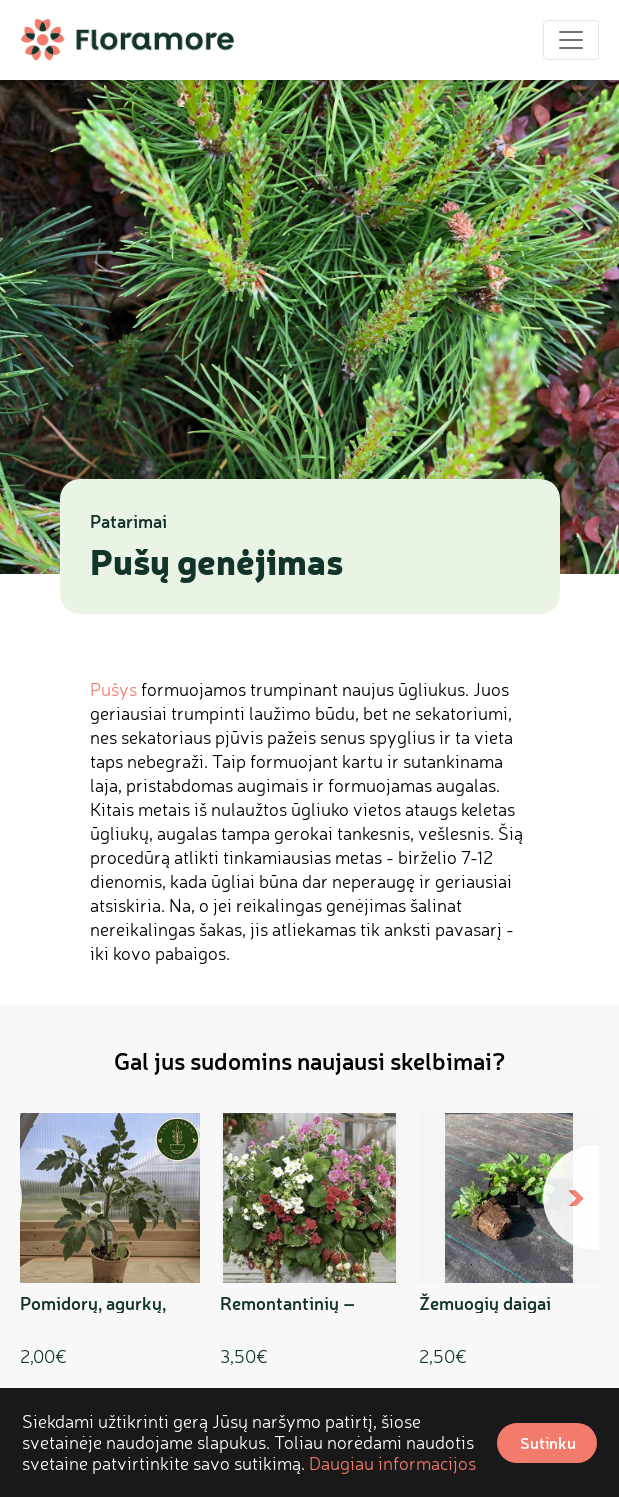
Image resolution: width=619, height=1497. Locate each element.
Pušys (113, 689)
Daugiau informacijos (392, 1463)
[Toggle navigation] (571, 40)
